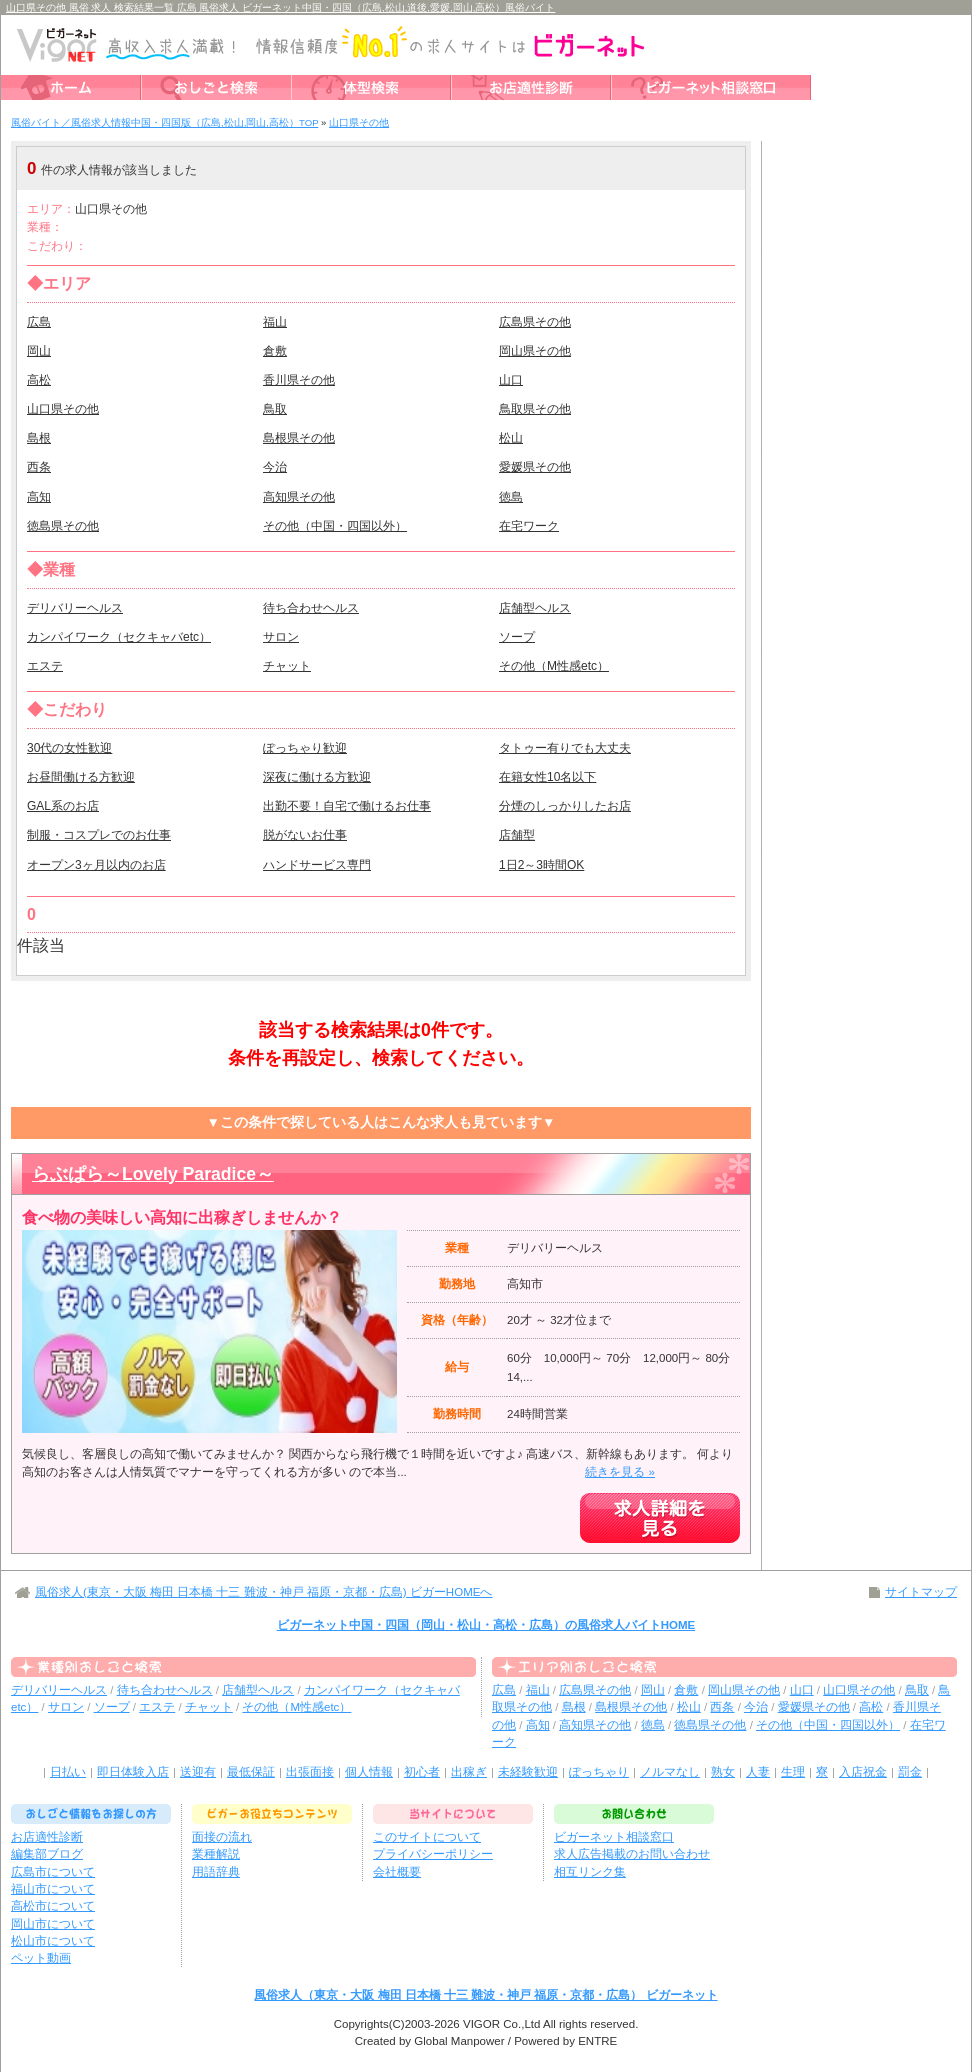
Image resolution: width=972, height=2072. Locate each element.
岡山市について (53, 1924)
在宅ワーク (529, 526)
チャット (287, 666)
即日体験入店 (133, 1772)
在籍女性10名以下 (547, 777)
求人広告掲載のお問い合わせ (632, 1854)
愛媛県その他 (535, 467)
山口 (511, 380)
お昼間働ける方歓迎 (81, 777)
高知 (39, 497)
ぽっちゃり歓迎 (305, 748)
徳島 (511, 497)
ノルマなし (670, 1772)
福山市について (53, 1889)
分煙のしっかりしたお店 (565, 806)
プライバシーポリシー (433, 1854)
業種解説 (216, 1854)
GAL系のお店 (63, 806)
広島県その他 (535, 322)
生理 (793, 1772)
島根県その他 (299, 438)
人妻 (758, 1772)
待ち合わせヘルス (311, 608)
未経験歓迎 (528, 1772)
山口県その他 (63, 409)
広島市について (53, 1872)
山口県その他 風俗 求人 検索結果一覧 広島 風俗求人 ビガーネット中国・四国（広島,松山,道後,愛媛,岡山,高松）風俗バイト (280, 7)
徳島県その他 (63, 526)
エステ (45, 666)
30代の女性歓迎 (69, 748)
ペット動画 (41, 1958)
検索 (621, 168)
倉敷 (275, 351)
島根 (39, 438)
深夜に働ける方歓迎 (317, 777)
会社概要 (397, 1872)
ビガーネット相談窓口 (614, 1837)
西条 (39, 467)
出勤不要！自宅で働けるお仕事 (347, 806)
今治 (275, 467)
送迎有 (198, 1772)
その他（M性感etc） (554, 666)
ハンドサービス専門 (317, 865)
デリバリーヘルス (75, 608)
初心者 (422, 1772)
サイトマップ (921, 1592)
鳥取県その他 (535, 409)
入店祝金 (863, 1772)
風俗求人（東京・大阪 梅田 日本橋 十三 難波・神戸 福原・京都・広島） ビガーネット (485, 1995)
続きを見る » (620, 1472)
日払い (68, 1772)
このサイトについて (427, 1837)
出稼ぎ (469, 1772)
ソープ (517, 637)
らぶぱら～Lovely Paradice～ (153, 1174)
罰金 (910, 1772)
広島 (39, 322)
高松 (39, 380)
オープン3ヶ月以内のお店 (96, 865)
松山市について (53, 1941)
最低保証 (251, 1772)
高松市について (53, 1906)
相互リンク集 (590, 1872)
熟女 (723, 1772)
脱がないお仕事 (305, 835)
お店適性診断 (47, 1837)
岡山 (39, 351)
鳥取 (275, 409)
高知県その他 (299, 497)
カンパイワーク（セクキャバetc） (119, 637)
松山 (511, 438)
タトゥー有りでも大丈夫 (565, 748)
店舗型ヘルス (535, 608)
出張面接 (310, 1772)
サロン (281, 637)
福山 (275, 322)
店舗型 (517, 835)
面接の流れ (222, 1837)
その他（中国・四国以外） (335, 526)
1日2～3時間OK (541, 865)
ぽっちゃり (599, 1772)
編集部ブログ (47, 1854)
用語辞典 (216, 1872)
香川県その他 (299, 380)
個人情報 (369, 1772)
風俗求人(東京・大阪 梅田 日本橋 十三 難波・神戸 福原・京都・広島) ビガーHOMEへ (263, 1592)
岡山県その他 (535, 351)
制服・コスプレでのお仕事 (99, 835)
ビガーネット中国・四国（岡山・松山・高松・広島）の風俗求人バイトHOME (486, 1625)
